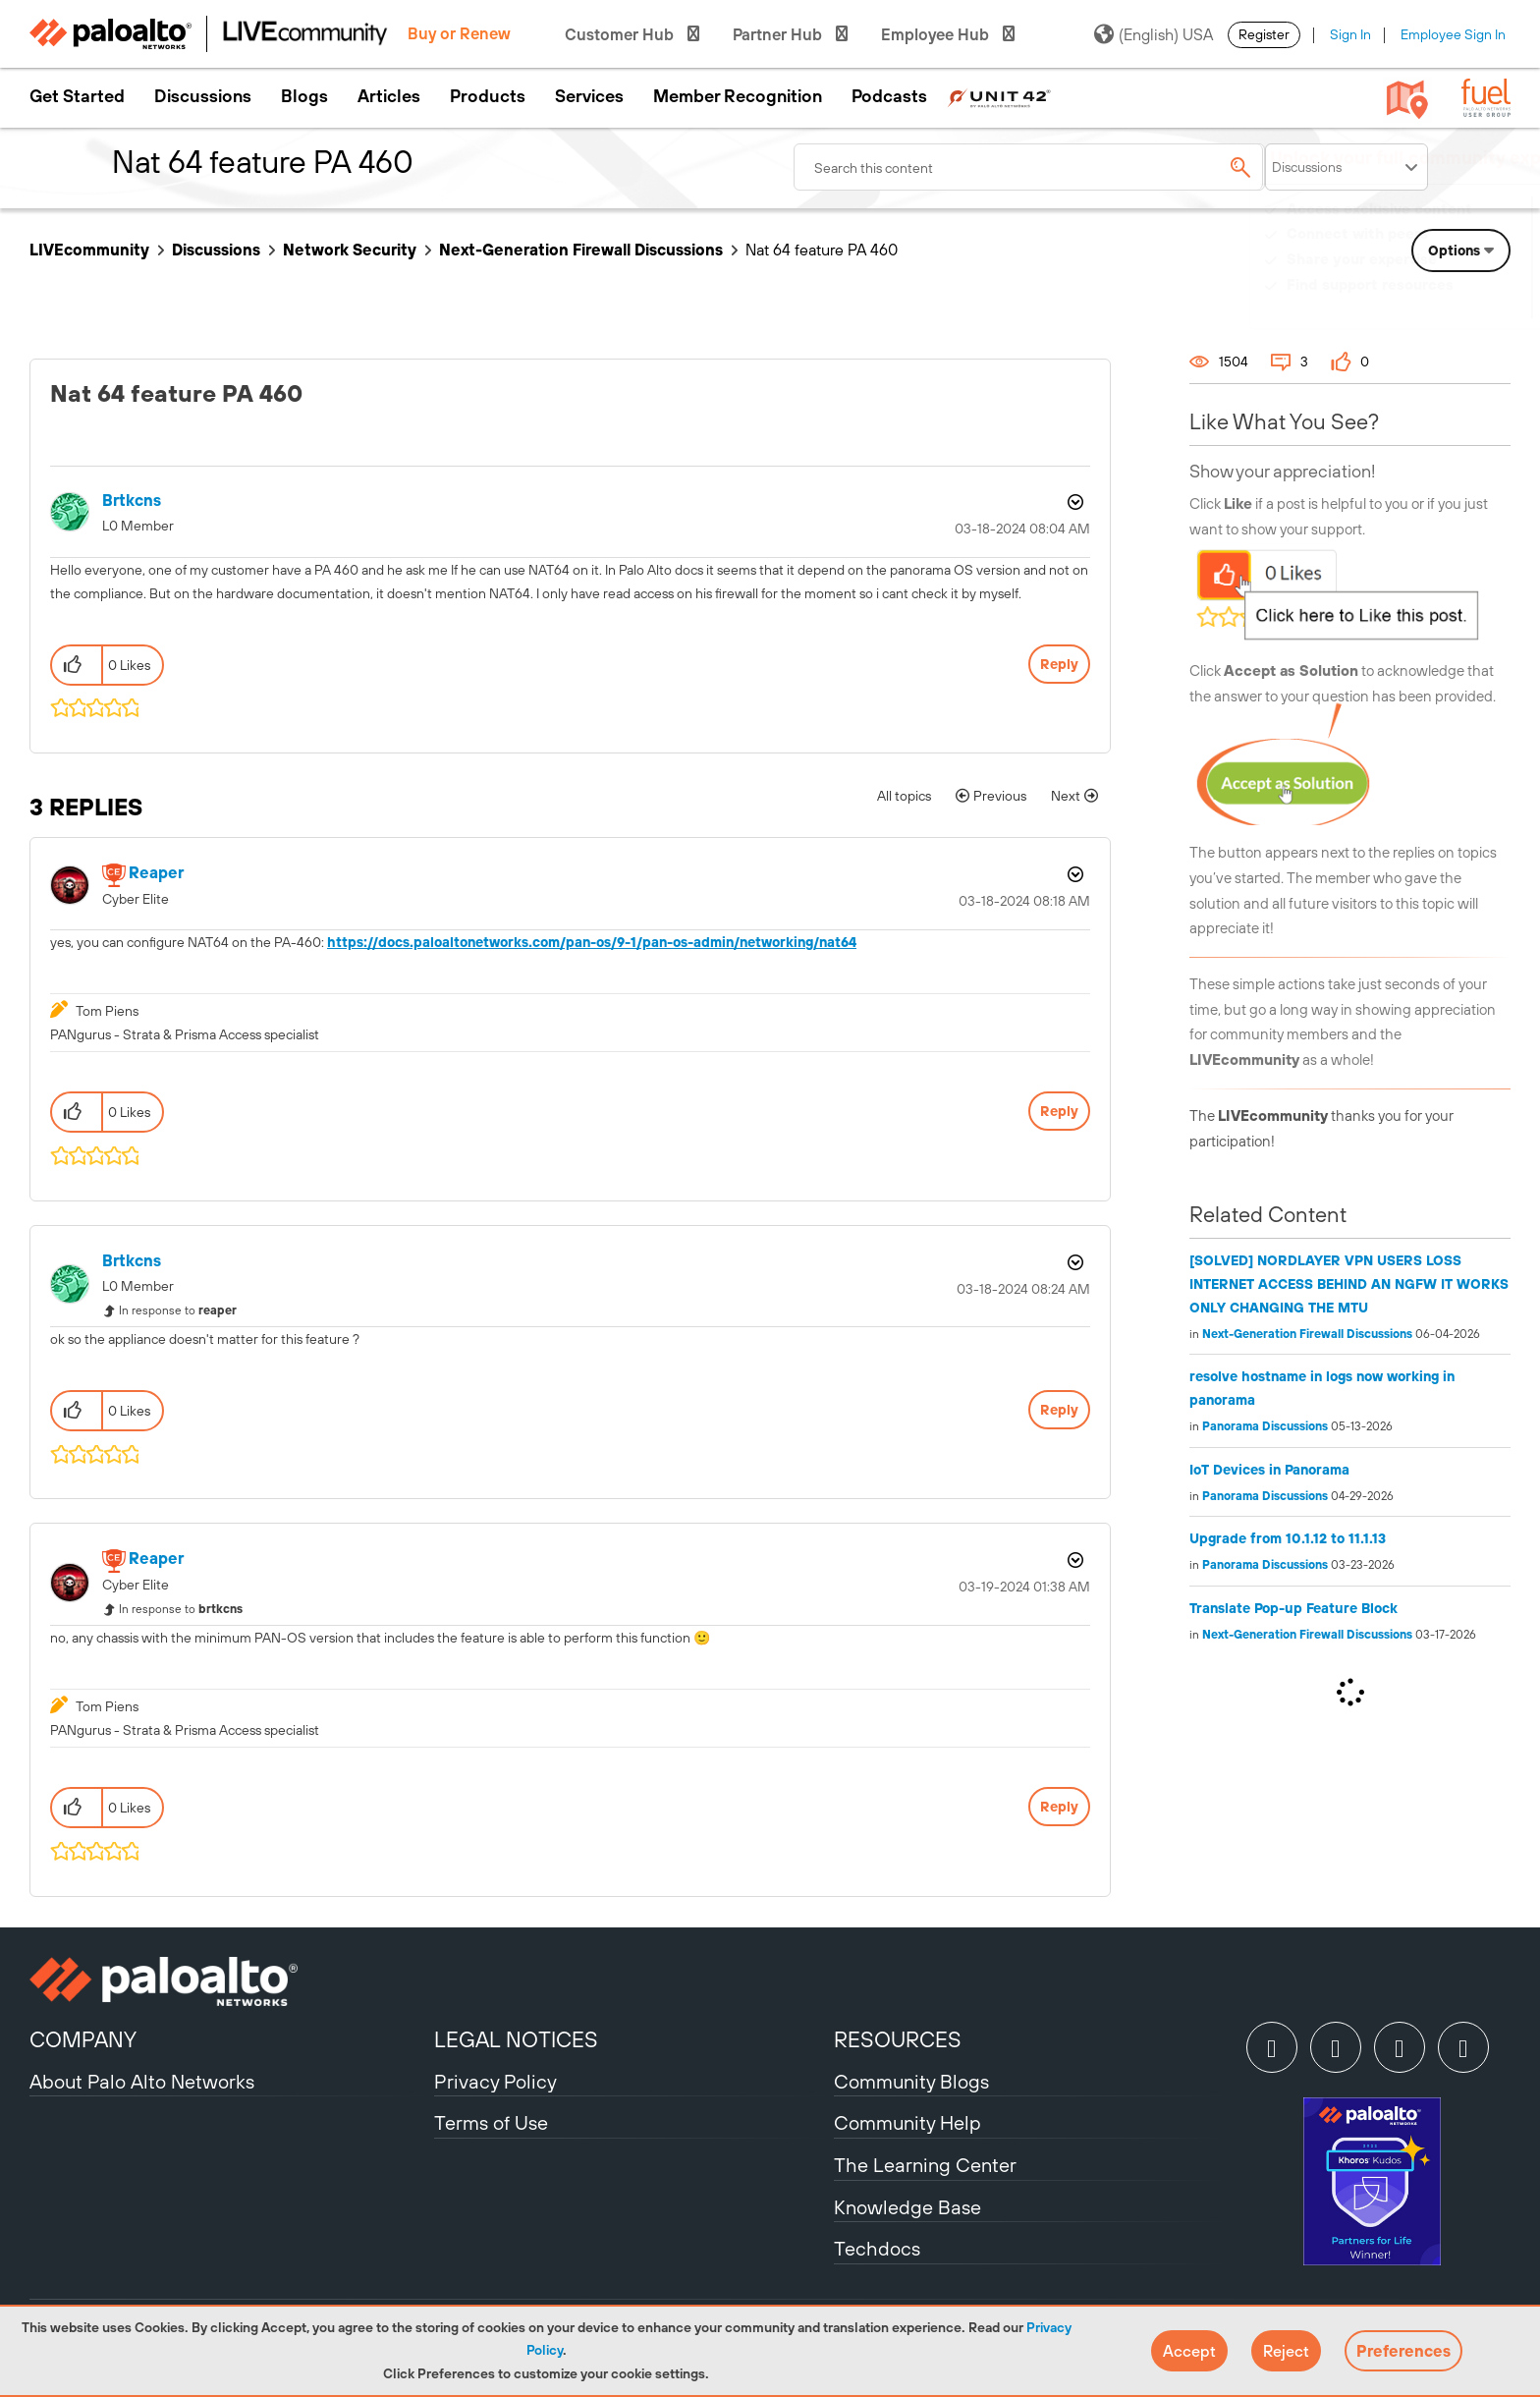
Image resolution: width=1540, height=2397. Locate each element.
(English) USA (1153, 34)
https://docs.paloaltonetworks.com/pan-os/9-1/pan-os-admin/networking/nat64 (591, 942)
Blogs (304, 96)
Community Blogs (911, 2081)
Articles (389, 96)
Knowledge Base (907, 2207)
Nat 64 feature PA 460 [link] (821, 249)
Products (487, 96)
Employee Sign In (1453, 34)
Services (589, 96)
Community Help (907, 2122)
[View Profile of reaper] (156, 873)
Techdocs (877, 2248)
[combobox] (1029, 167)
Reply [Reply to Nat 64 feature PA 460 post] (1059, 664)
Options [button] (1073, 502)
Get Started (77, 96)
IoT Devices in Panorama (1269, 1469)
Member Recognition (737, 96)
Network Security (349, 249)
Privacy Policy (495, 2081)
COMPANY (83, 2039)
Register (1264, 34)
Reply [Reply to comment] (1059, 1111)
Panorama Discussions (1265, 1426)
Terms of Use (491, 2122)
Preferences (1403, 2351)
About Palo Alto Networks (141, 2081)
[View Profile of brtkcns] (131, 500)
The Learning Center (925, 2164)
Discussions (202, 96)
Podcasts (889, 96)
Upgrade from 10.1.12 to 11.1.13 (1287, 1538)
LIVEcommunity (89, 249)
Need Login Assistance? (1422, 304)
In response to (178, 1310)
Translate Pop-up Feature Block (1293, 1608)
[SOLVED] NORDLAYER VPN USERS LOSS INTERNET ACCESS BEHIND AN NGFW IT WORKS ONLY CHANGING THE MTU (1349, 1284)
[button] (1189, 2350)
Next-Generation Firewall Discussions (581, 249)
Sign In (1350, 34)
